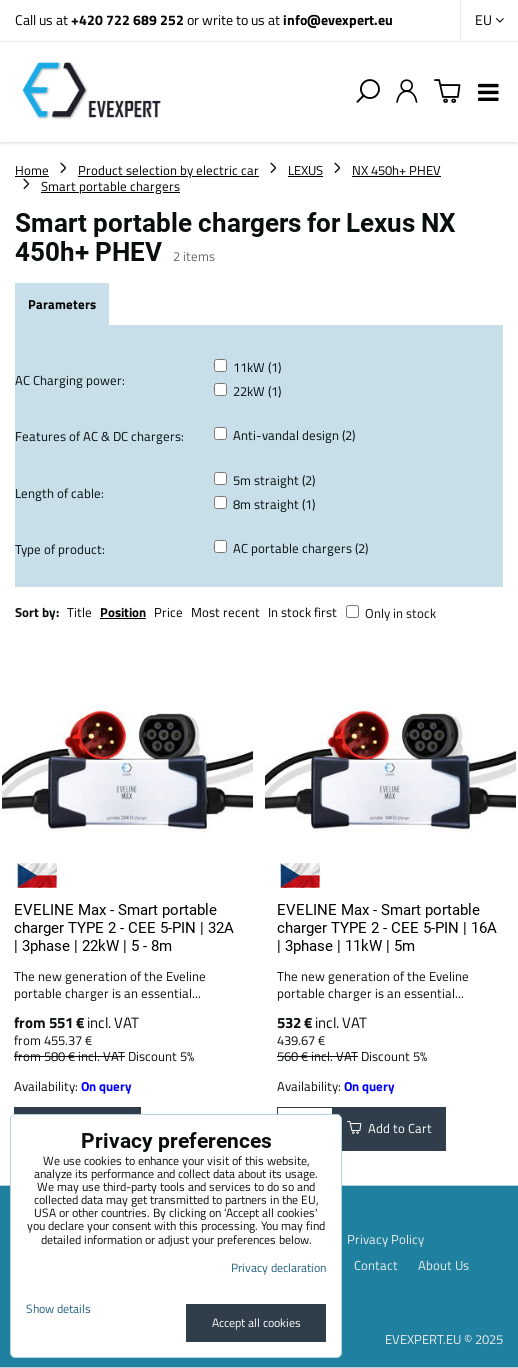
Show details (58, 1308)
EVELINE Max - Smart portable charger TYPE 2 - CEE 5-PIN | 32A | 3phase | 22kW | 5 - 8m (124, 928)
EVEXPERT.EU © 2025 (444, 1339)
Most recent (225, 612)
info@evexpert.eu (338, 19)
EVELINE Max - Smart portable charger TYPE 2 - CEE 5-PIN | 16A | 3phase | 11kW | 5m (387, 928)
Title (79, 612)
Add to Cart (389, 1128)
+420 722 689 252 (127, 19)
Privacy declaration (278, 1267)
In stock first (302, 612)
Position (123, 612)
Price (168, 612)
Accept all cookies (256, 1322)
